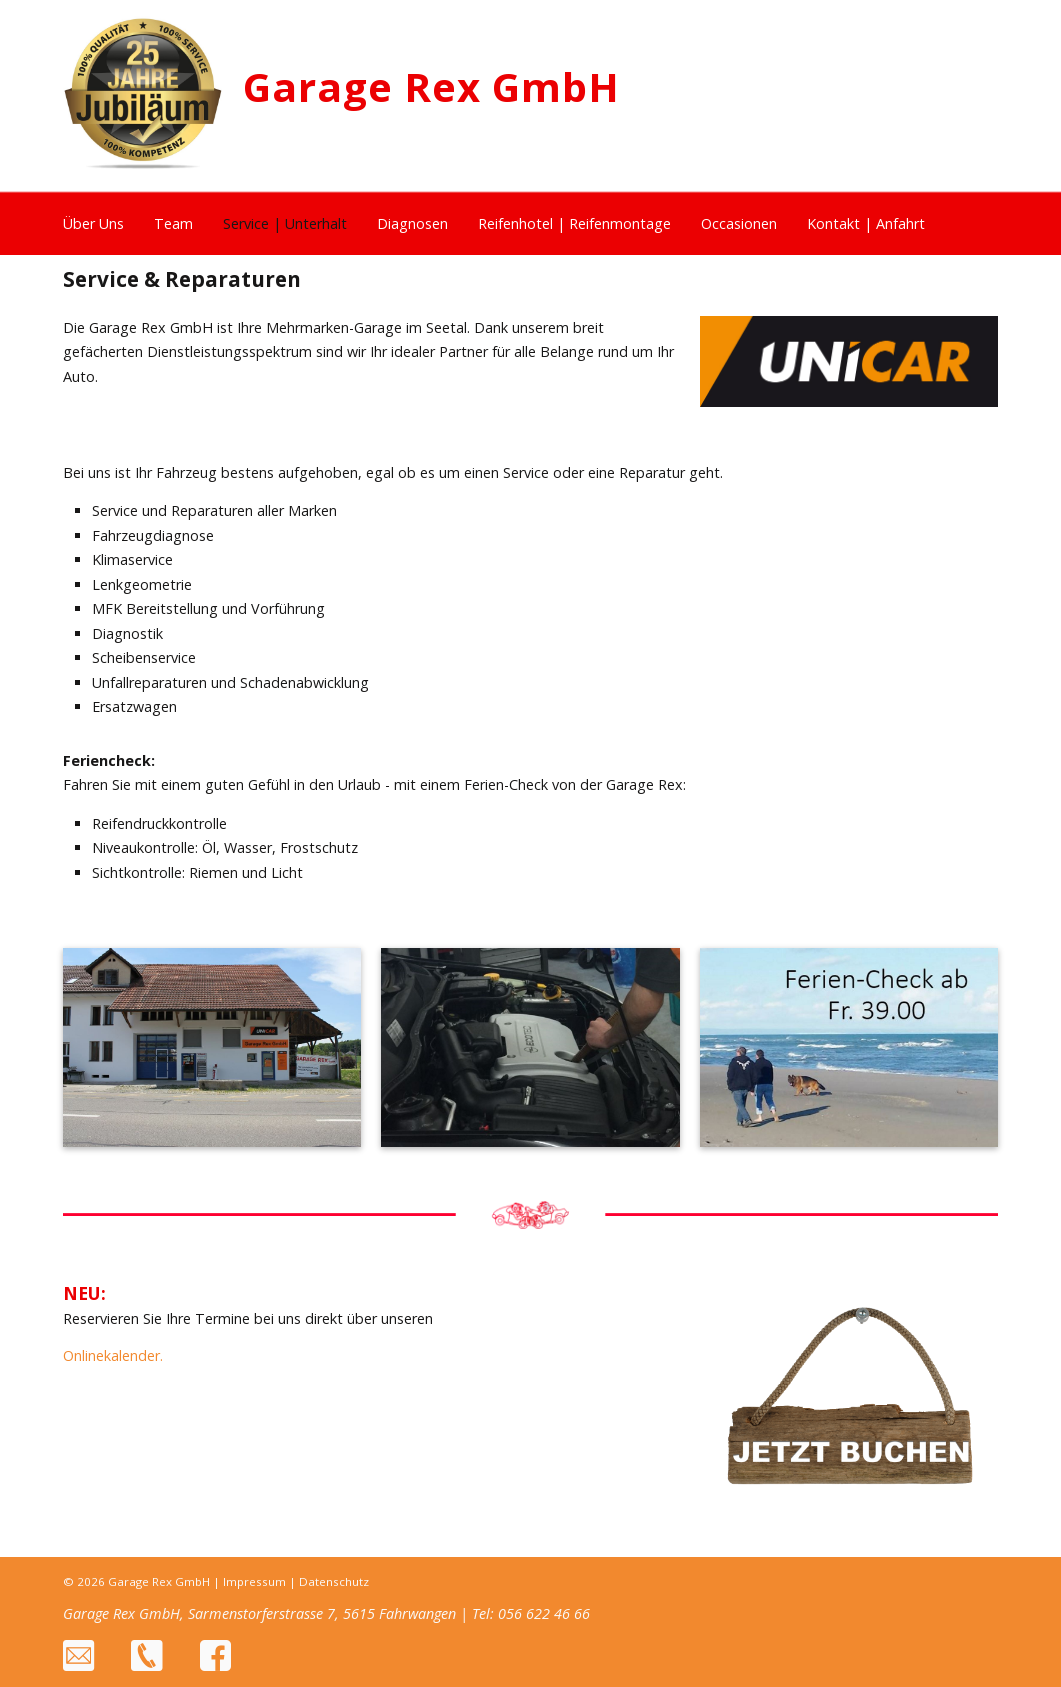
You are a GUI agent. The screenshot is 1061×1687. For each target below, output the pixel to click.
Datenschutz (334, 1581)
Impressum (254, 1581)
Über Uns (93, 223)
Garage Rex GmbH (431, 86)
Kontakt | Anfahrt (866, 223)
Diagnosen (412, 223)
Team (173, 223)
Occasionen (739, 223)
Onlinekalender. (113, 1355)
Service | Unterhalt (285, 223)
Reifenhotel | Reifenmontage (574, 223)
